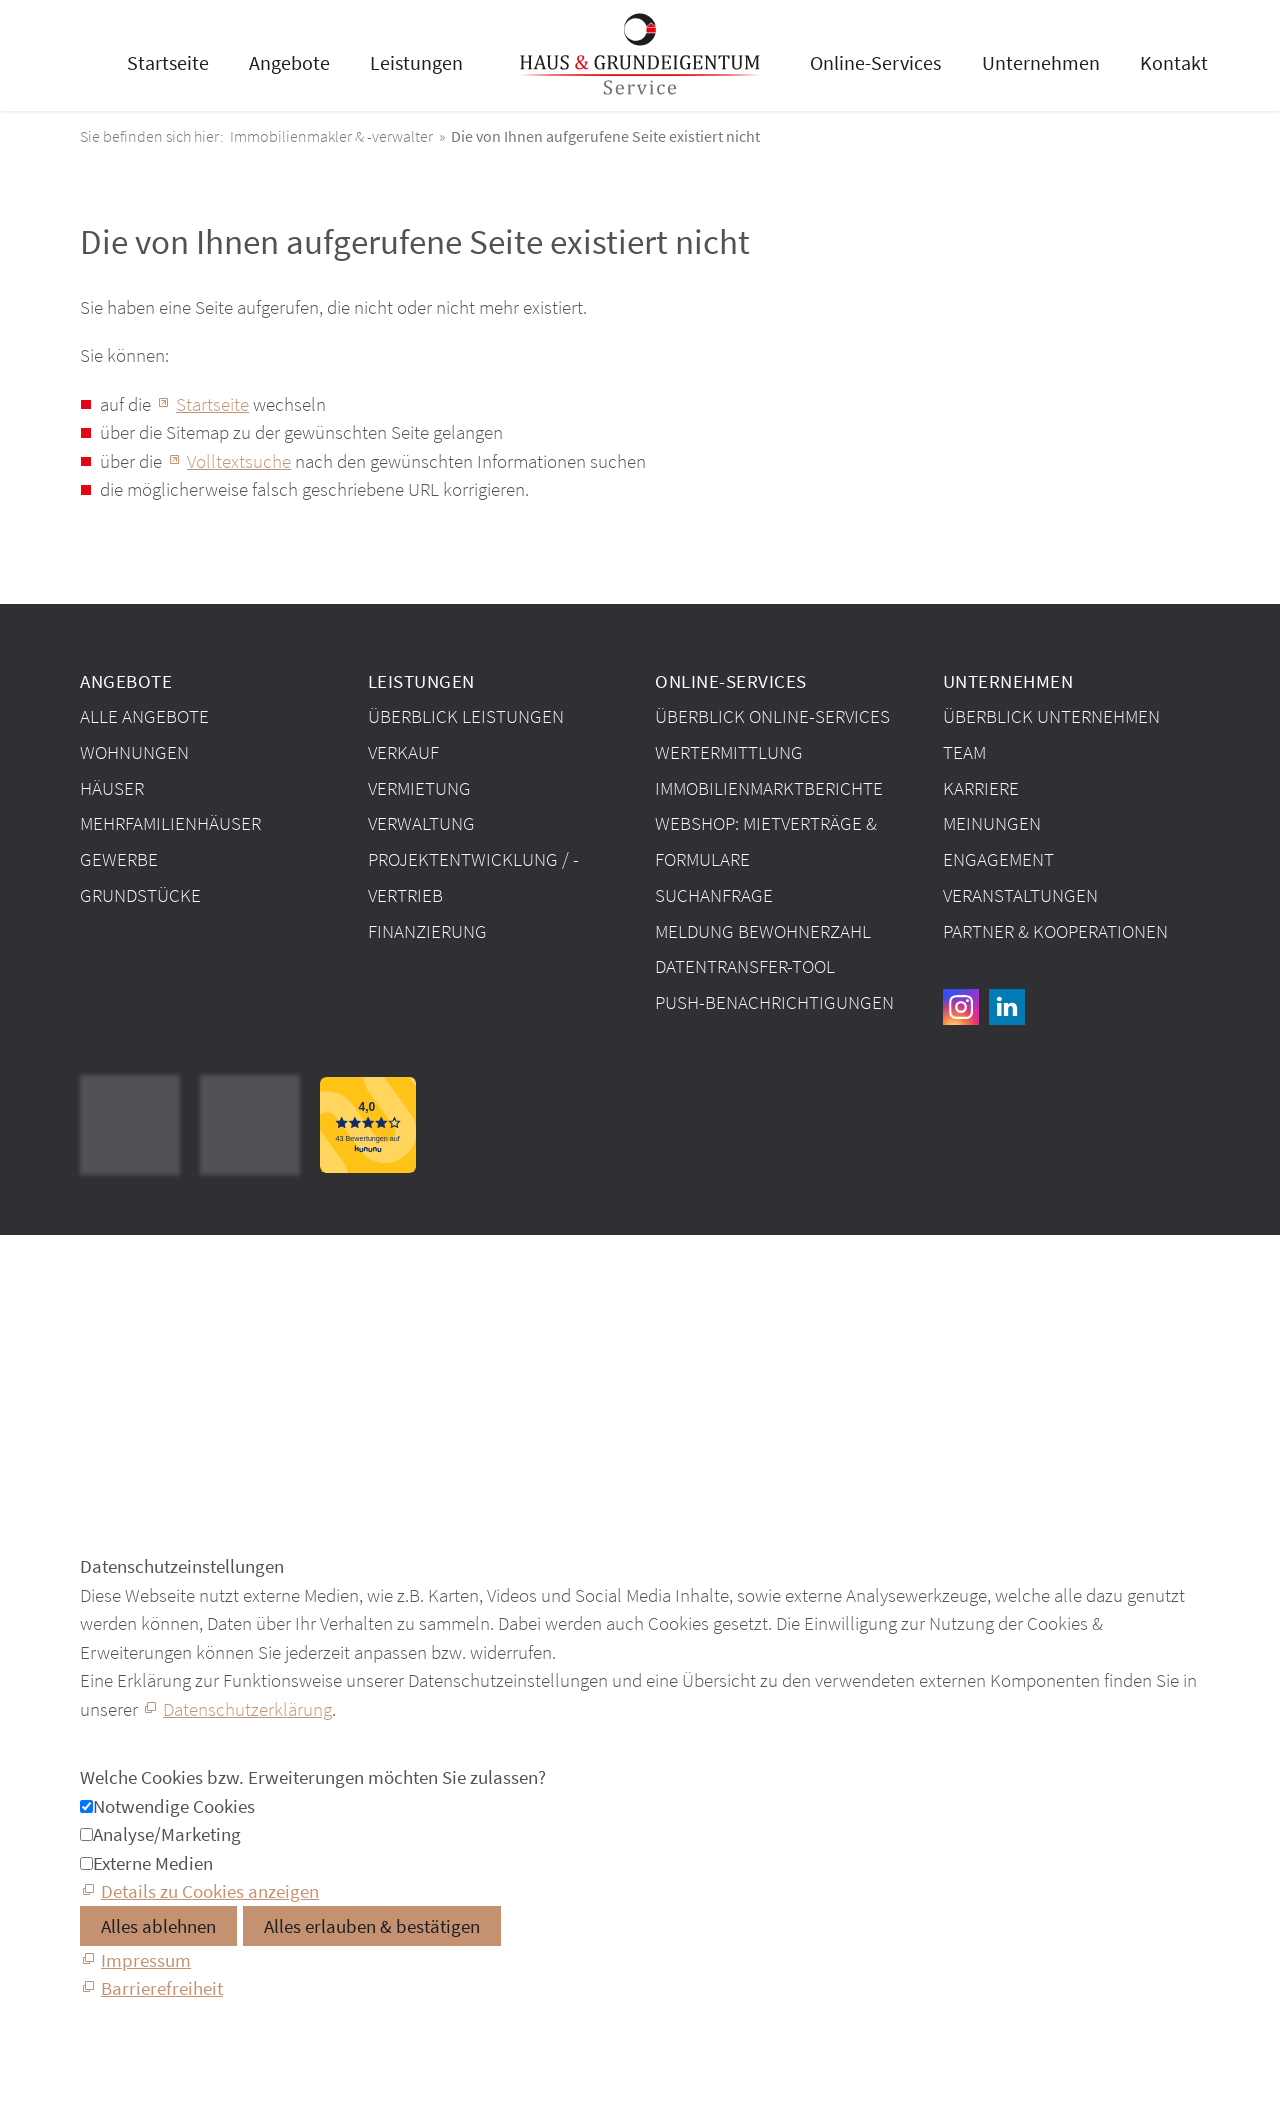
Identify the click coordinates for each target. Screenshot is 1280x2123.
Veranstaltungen (1020, 895)
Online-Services (875, 62)
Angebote (289, 62)
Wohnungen (134, 752)
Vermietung (419, 788)
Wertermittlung (729, 752)
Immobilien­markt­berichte (769, 788)
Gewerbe (119, 859)
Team (964, 752)
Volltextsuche (239, 461)
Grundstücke (140, 895)
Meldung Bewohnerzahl (763, 931)
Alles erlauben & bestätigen (372, 1926)
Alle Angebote (144, 716)
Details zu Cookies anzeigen (210, 1891)
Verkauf (403, 752)
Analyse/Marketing (167, 1834)
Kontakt (1174, 62)
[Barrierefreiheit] (151, 1988)
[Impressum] (135, 1960)
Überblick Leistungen (466, 716)
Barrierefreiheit (136, 1390)
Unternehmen (1041, 62)
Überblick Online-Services (772, 716)
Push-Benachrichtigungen (774, 1002)
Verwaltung (421, 823)
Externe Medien (153, 1863)
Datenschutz (128, 1345)
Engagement (998, 859)
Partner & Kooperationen (1055, 931)
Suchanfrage (714, 895)
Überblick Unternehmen (1051, 716)
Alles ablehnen (158, 1926)
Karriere (981, 788)
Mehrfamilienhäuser (170, 823)
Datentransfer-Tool (745, 966)
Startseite (168, 62)
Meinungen (992, 823)
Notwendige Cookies (174, 1806)
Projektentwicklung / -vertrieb (473, 877)
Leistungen (416, 62)
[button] (961, 1007)
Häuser (112, 788)
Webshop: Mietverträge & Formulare (766, 841)
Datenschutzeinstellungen (180, 1367)
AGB (96, 1322)
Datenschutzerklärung (247, 1709)
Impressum (123, 1299)
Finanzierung (427, 931)
